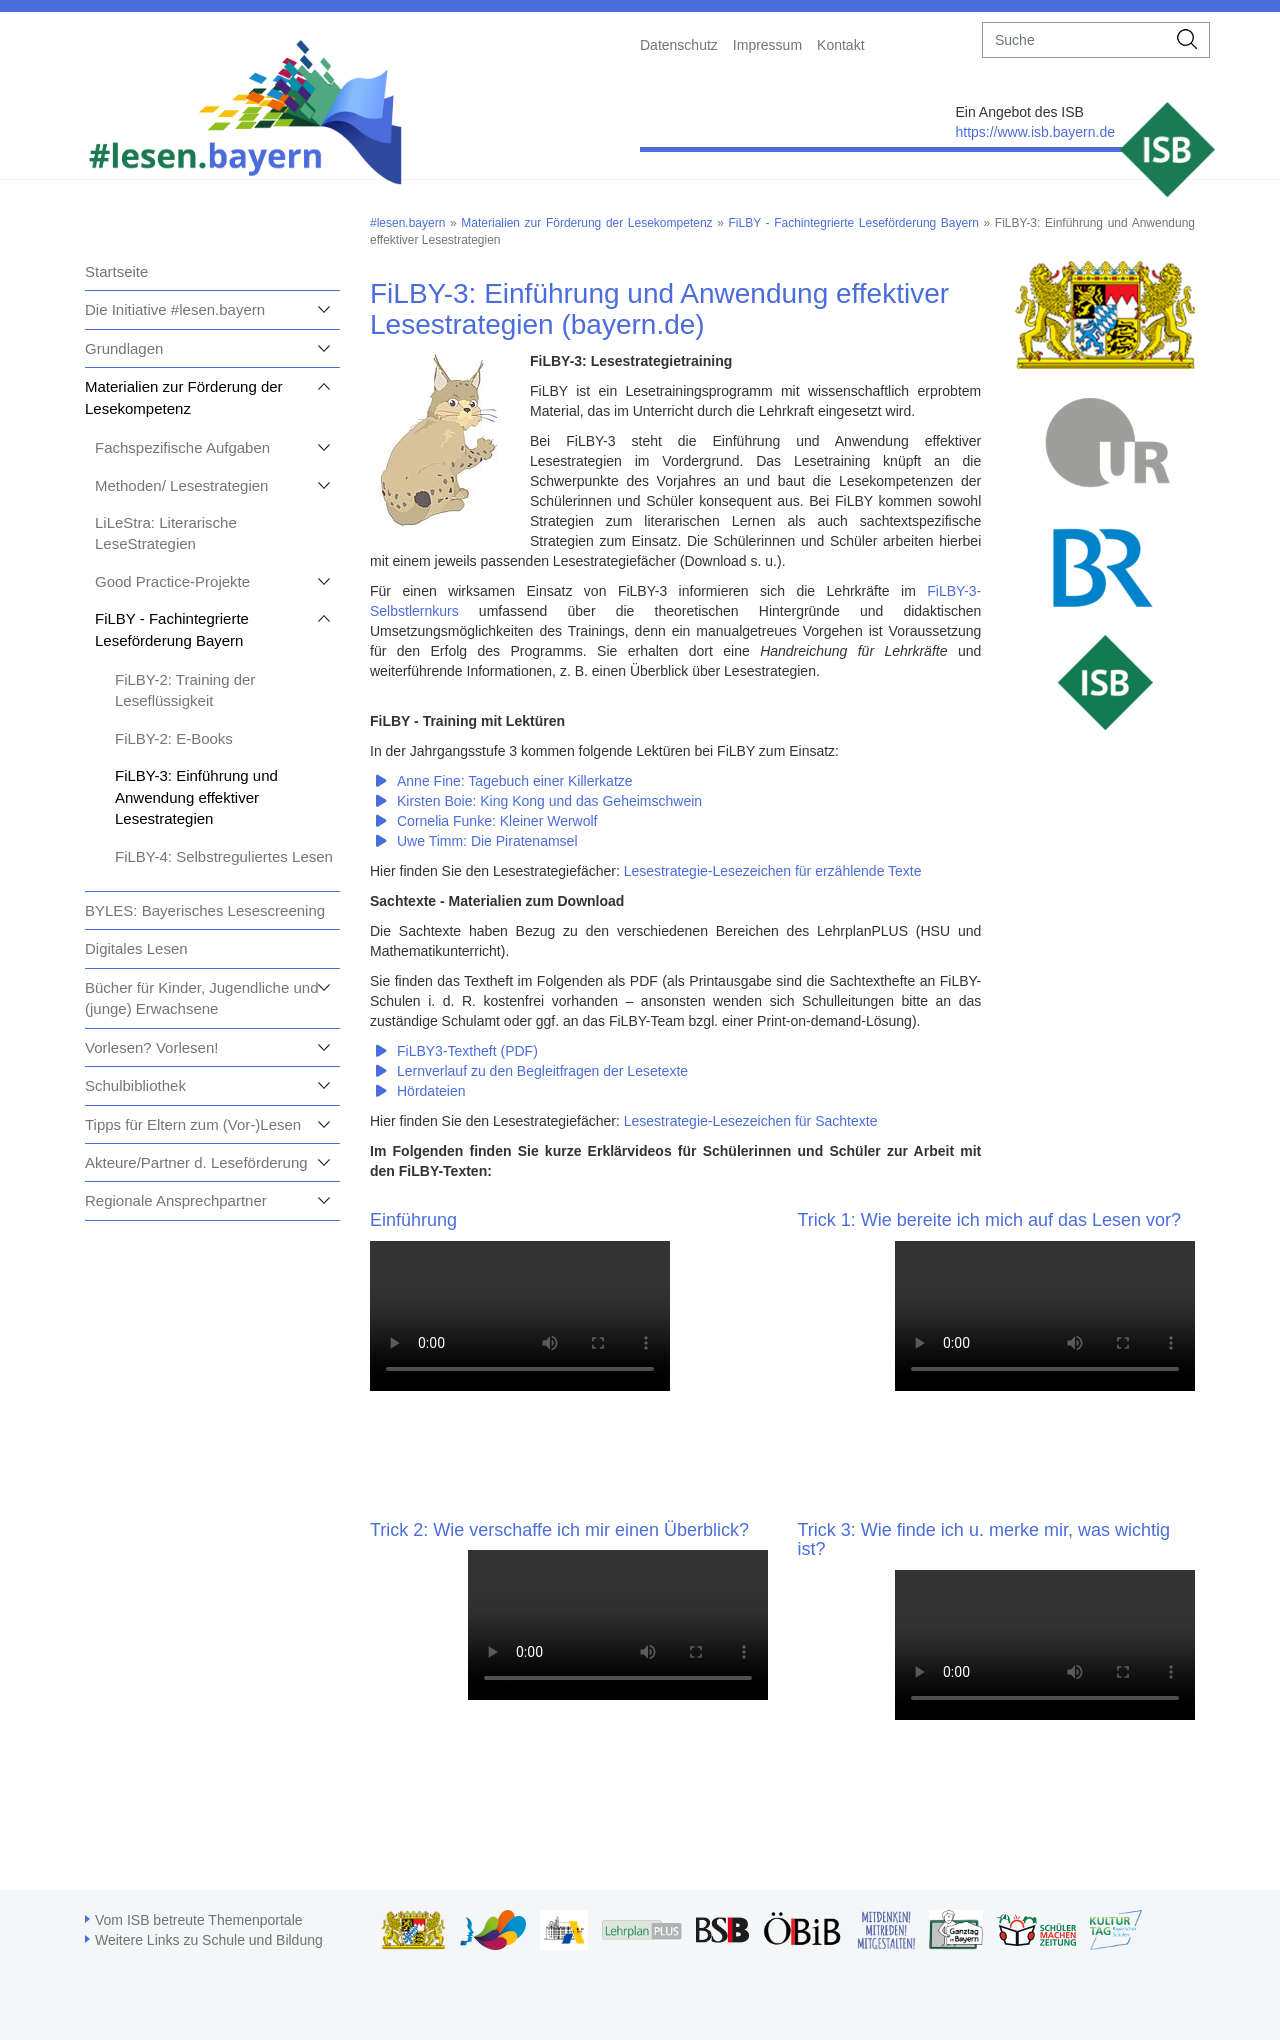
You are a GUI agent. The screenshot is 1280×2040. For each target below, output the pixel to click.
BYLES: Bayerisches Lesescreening (205, 910)
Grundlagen (124, 348)
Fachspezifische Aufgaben (182, 447)
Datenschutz (679, 45)
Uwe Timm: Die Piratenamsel (487, 841)
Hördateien (431, 1091)
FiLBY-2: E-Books (174, 738)
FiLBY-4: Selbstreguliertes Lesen (224, 856)
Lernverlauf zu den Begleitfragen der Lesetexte (542, 1071)
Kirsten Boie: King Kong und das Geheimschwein (549, 801)
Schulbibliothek (135, 1085)
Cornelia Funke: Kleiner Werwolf (497, 821)
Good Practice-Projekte (172, 581)
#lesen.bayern (407, 223)
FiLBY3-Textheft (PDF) (467, 1051)
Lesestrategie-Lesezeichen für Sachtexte (751, 1121)
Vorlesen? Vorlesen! (151, 1047)
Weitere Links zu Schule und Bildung (209, 1940)
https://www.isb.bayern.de (1035, 132)
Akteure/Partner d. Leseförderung (196, 1162)
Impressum (767, 45)
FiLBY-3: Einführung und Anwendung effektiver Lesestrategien (196, 797)
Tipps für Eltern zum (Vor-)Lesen (193, 1124)
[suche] (1074, 40)
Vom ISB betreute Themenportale (199, 1920)
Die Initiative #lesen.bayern (175, 309)
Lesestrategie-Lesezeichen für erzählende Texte (773, 871)
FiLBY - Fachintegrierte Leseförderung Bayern (854, 223)
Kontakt (840, 45)
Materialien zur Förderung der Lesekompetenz (586, 223)
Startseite (116, 271)
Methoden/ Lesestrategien (181, 485)
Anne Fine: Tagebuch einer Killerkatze (515, 781)
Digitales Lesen (136, 948)
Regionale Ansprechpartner (176, 1200)
